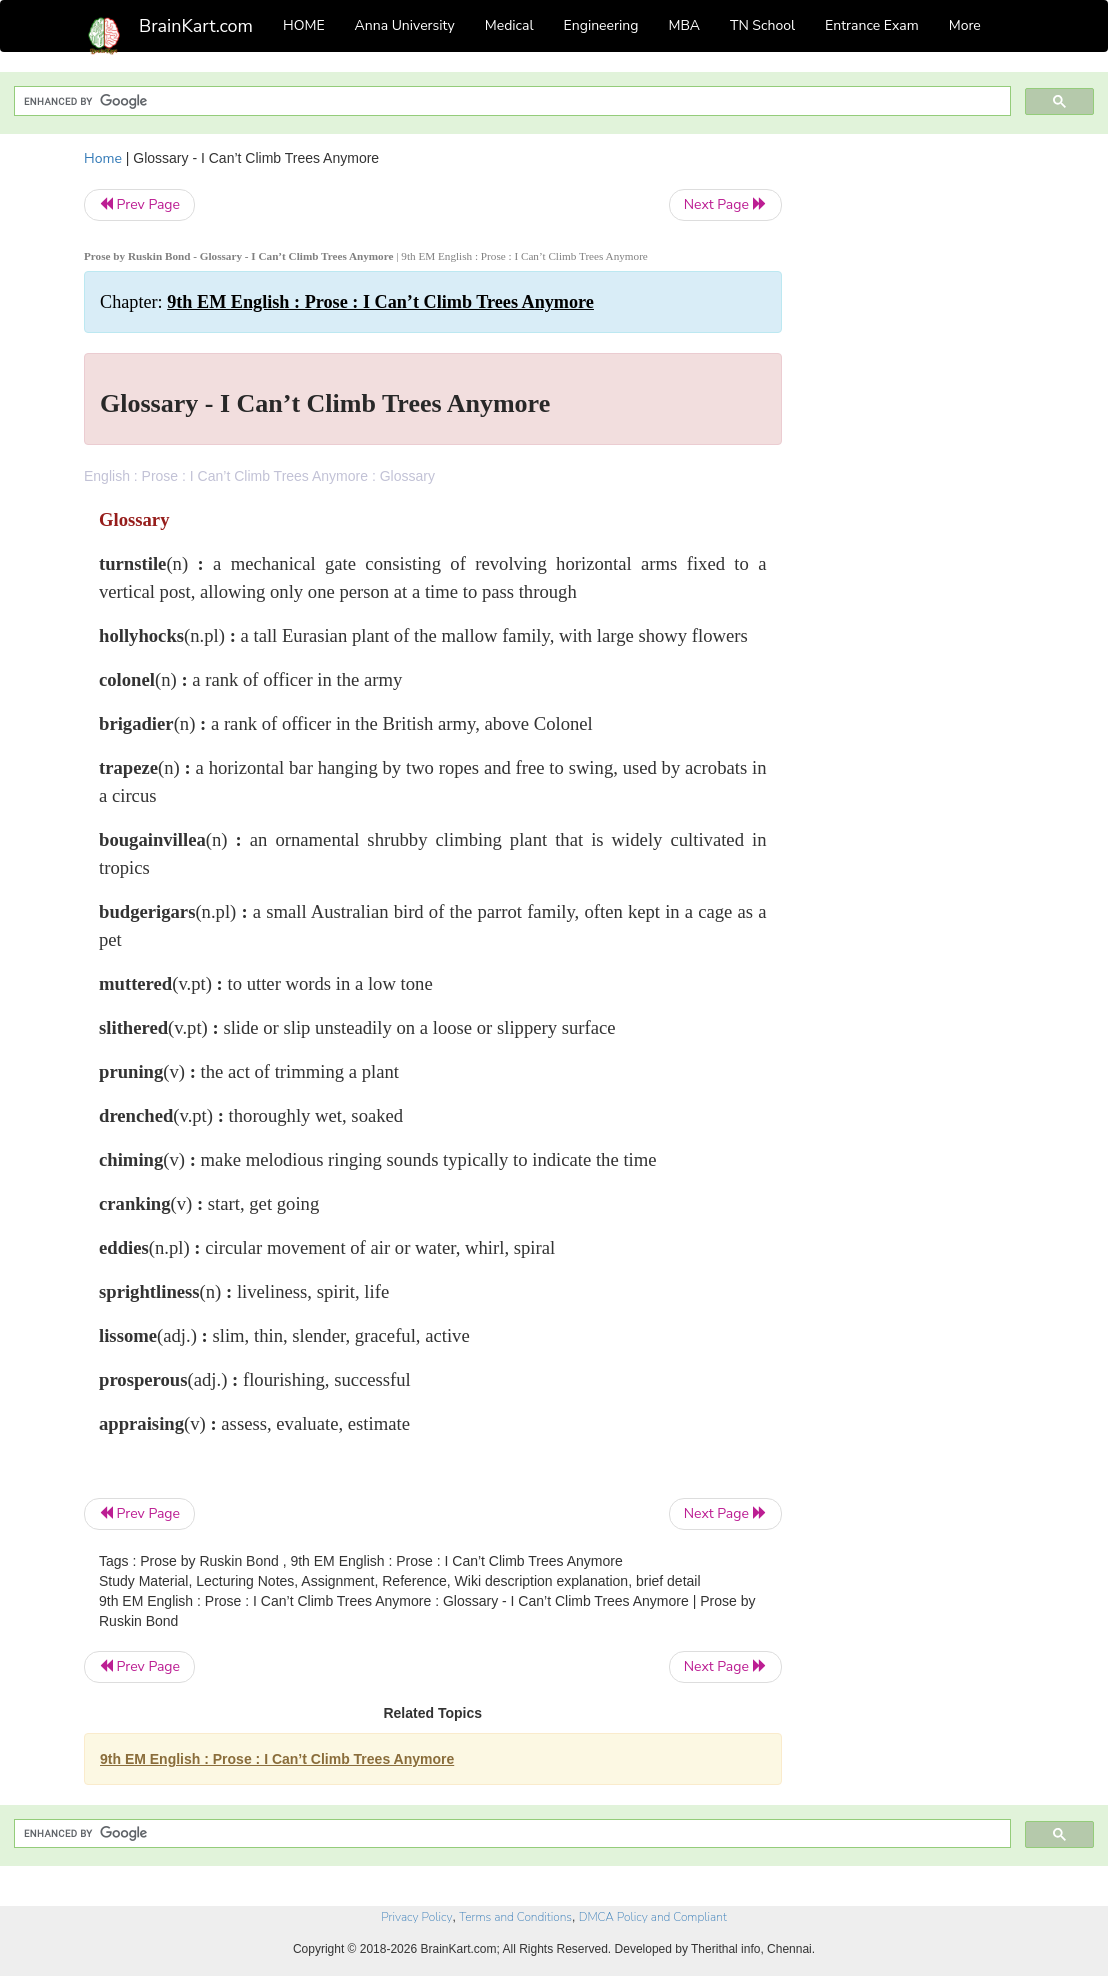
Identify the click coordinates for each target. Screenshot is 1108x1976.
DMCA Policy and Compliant (653, 1917)
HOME (304, 25)
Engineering (601, 25)
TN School (762, 25)
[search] (510, 101)
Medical (509, 25)
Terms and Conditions (515, 1917)
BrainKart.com (196, 26)
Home (103, 158)
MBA (684, 25)
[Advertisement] (918, 448)
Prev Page (139, 204)
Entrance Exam (872, 25)
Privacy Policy (416, 1917)
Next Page (725, 204)
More (965, 25)
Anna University (405, 25)
